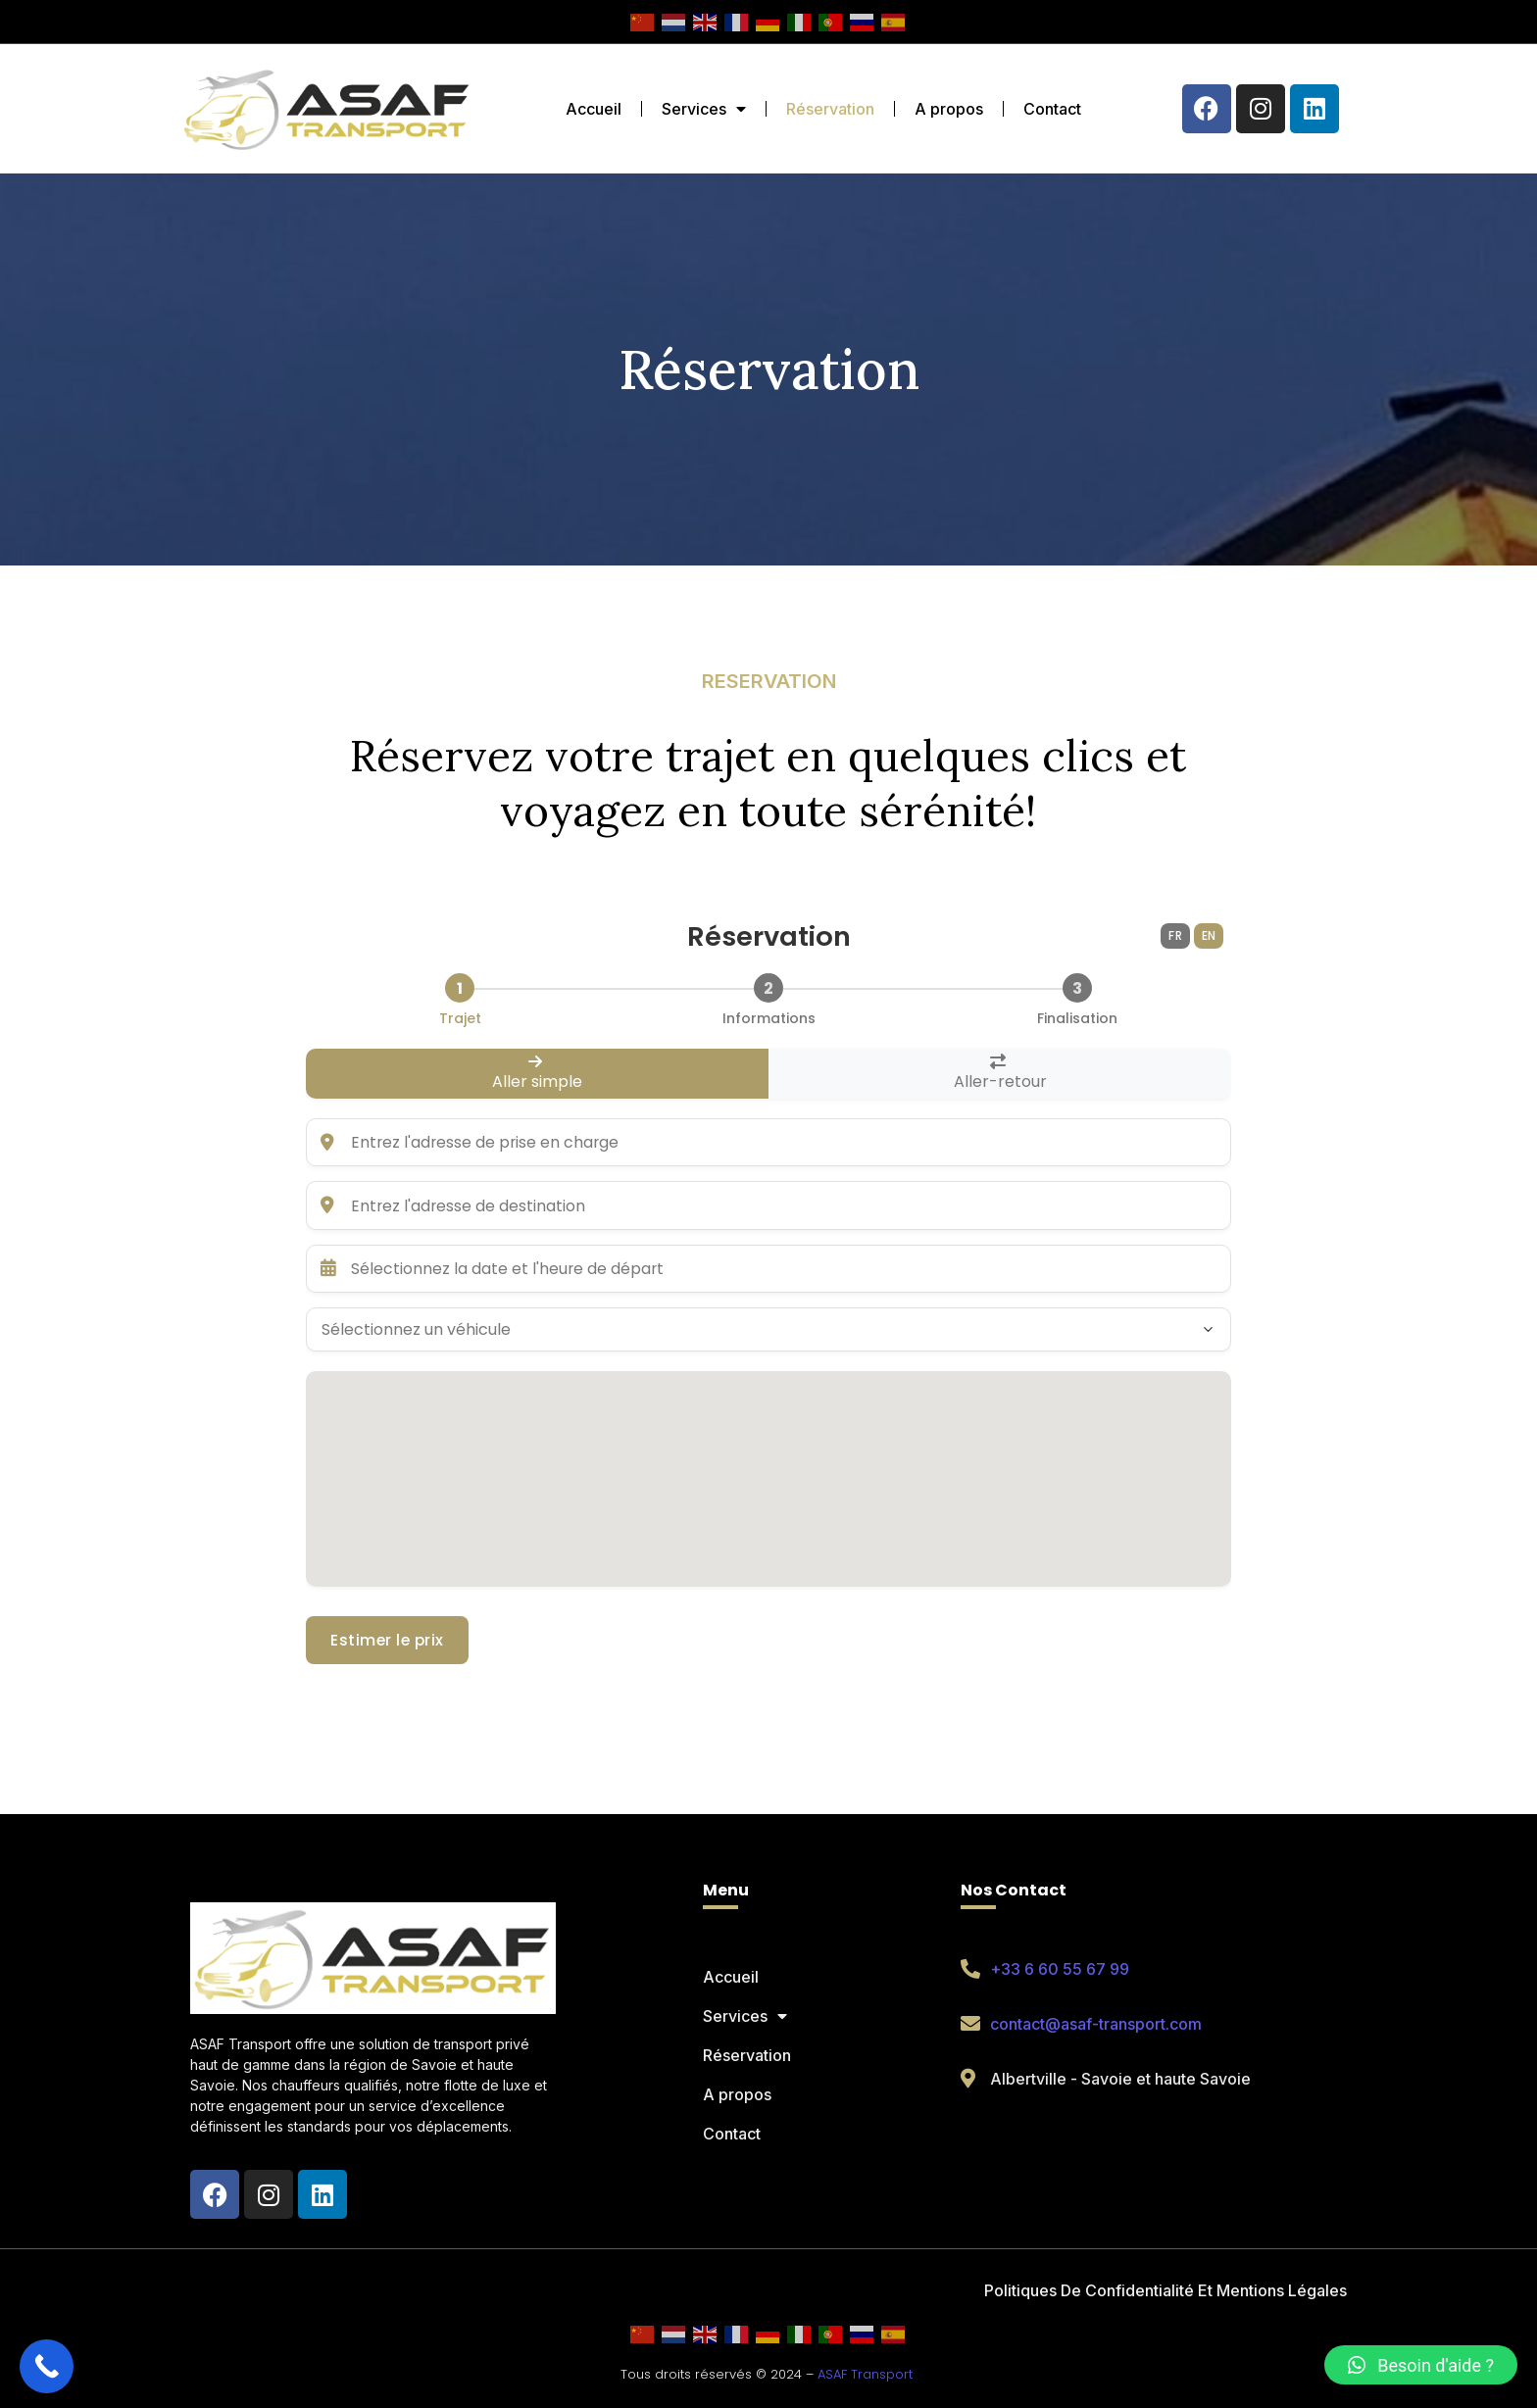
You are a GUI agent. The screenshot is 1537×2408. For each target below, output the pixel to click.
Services (704, 108)
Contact (1052, 109)
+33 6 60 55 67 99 (1059, 1969)
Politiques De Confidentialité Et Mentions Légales (1165, 2290)
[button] (1420, 2364)
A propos (949, 109)
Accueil (593, 109)
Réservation (830, 109)
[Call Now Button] (47, 2366)
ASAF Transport (865, 2374)
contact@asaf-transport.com (1096, 2024)
